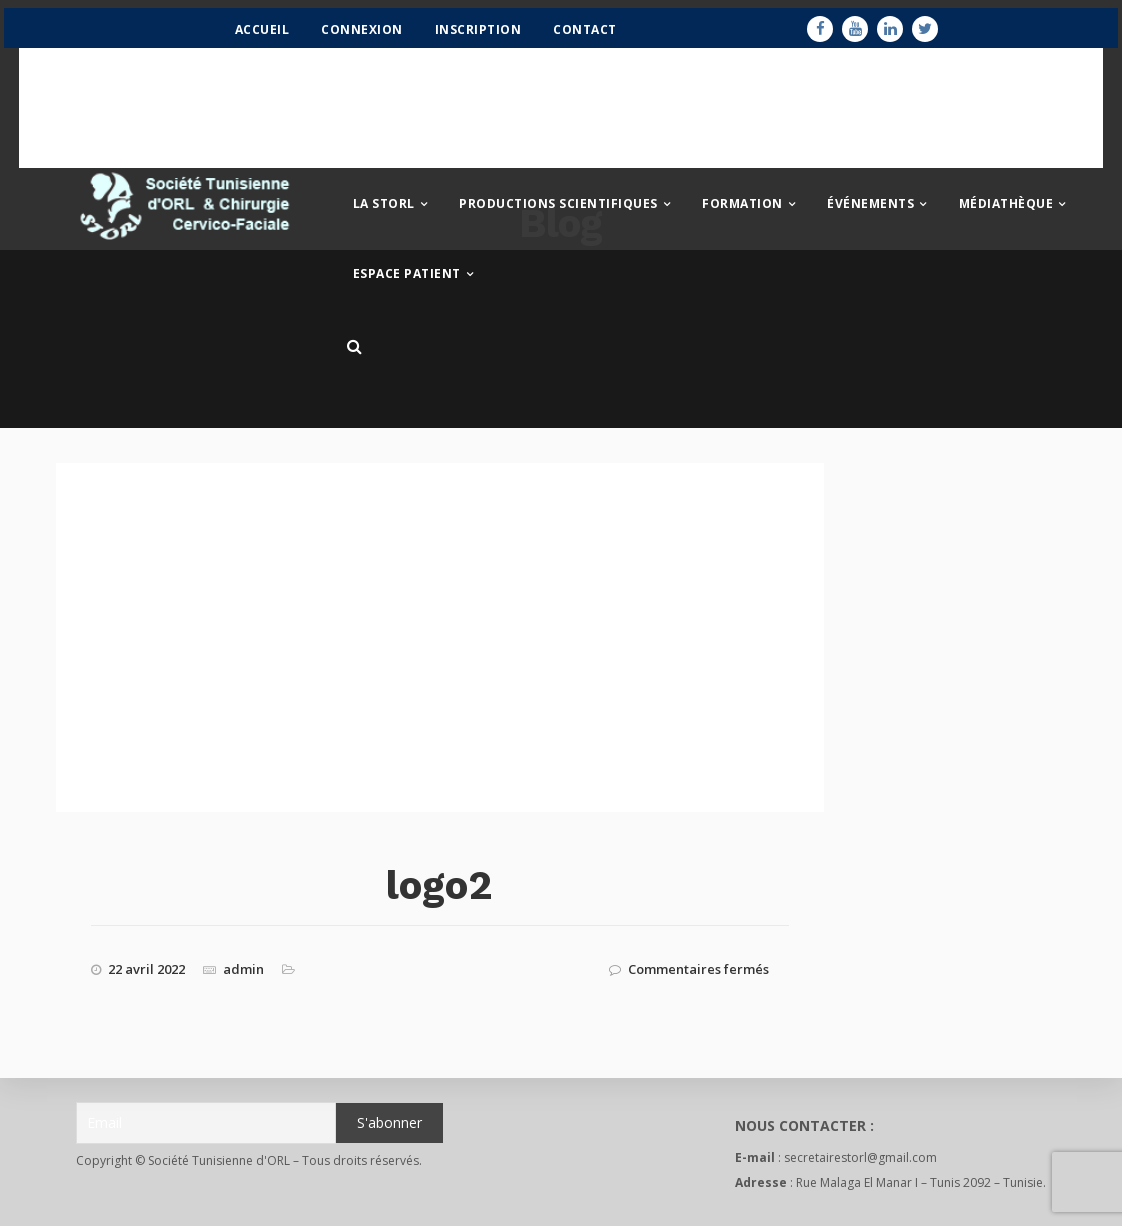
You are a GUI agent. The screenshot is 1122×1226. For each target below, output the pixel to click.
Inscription (471, 36)
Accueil (255, 36)
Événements (870, 210)
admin (243, 969)
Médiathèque (1006, 210)
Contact (579, 36)
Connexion (356, 36)
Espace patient (407, 280)
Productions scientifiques (558, 210)
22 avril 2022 (146, 969)
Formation (742, 210)
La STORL (384, 210)
